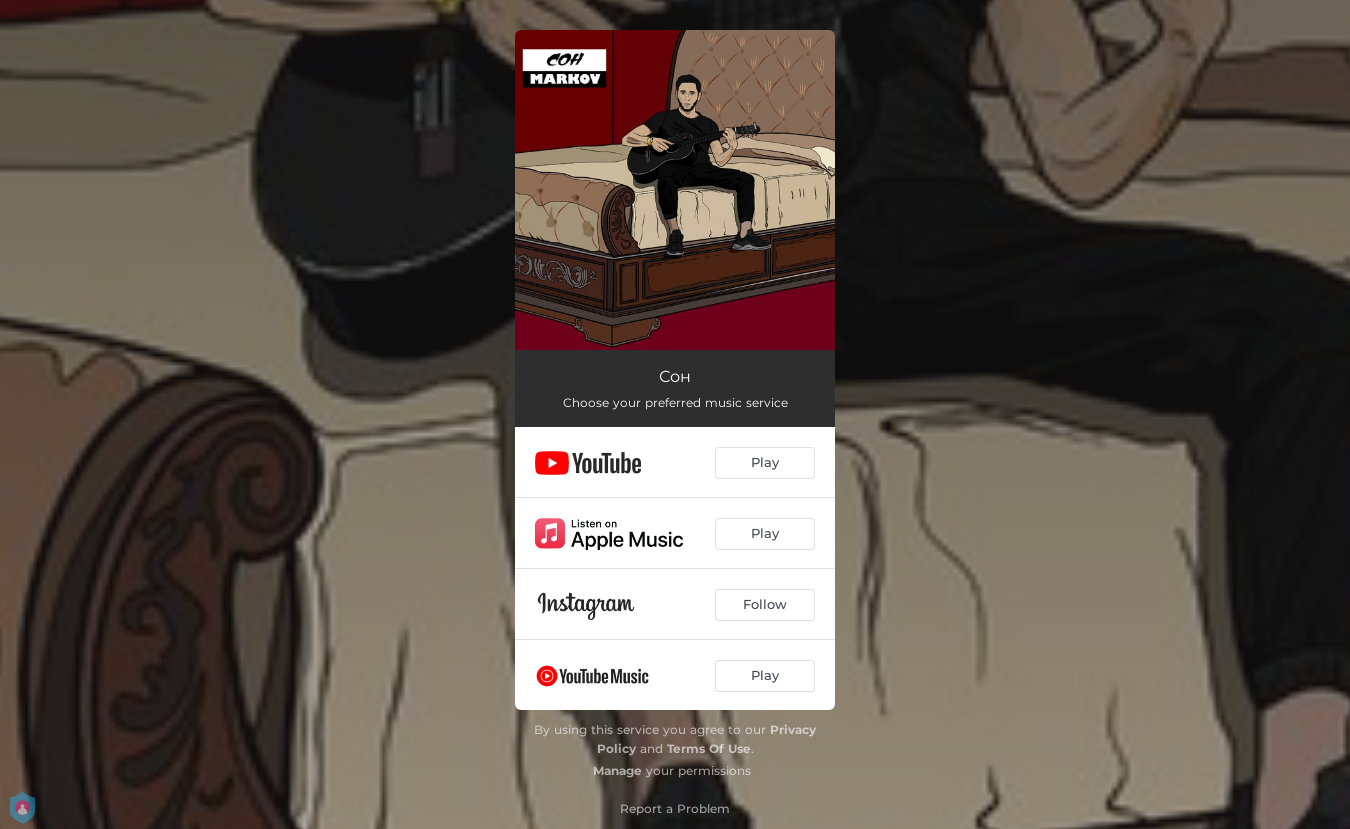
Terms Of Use (709, 748)
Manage (617, 770)
